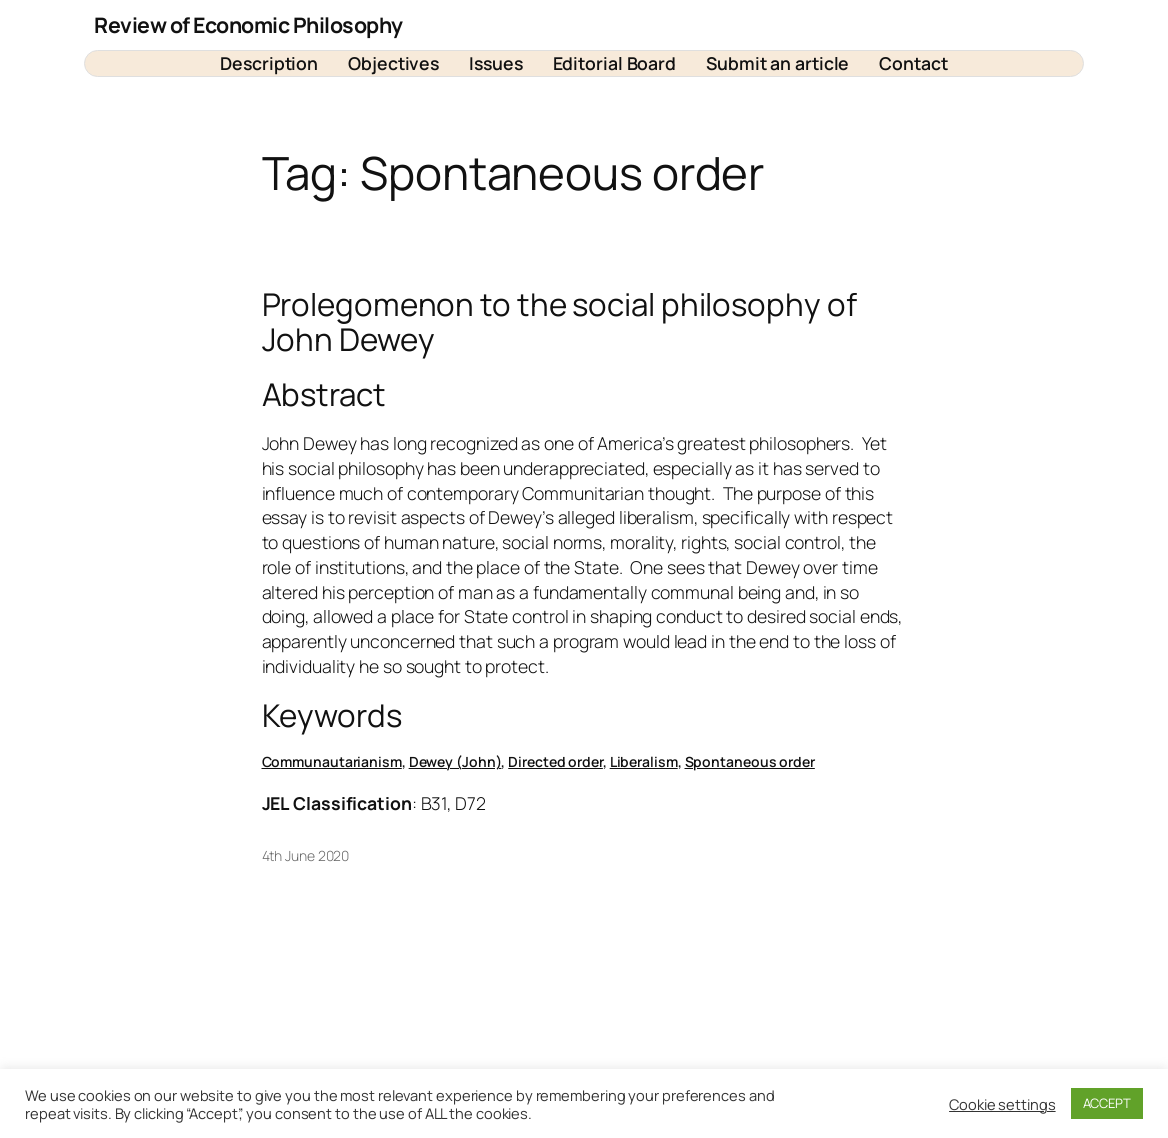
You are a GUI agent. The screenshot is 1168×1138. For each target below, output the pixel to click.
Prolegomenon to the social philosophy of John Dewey (559, 322)
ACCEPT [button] (1107, 1103)
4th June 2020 (306, 855)
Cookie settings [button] (1002, 1104)
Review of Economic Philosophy (248, 24)
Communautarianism (332, 761)
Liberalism (644, 761)
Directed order (555, 761)
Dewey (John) (455, 761)
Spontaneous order (750, 761)
